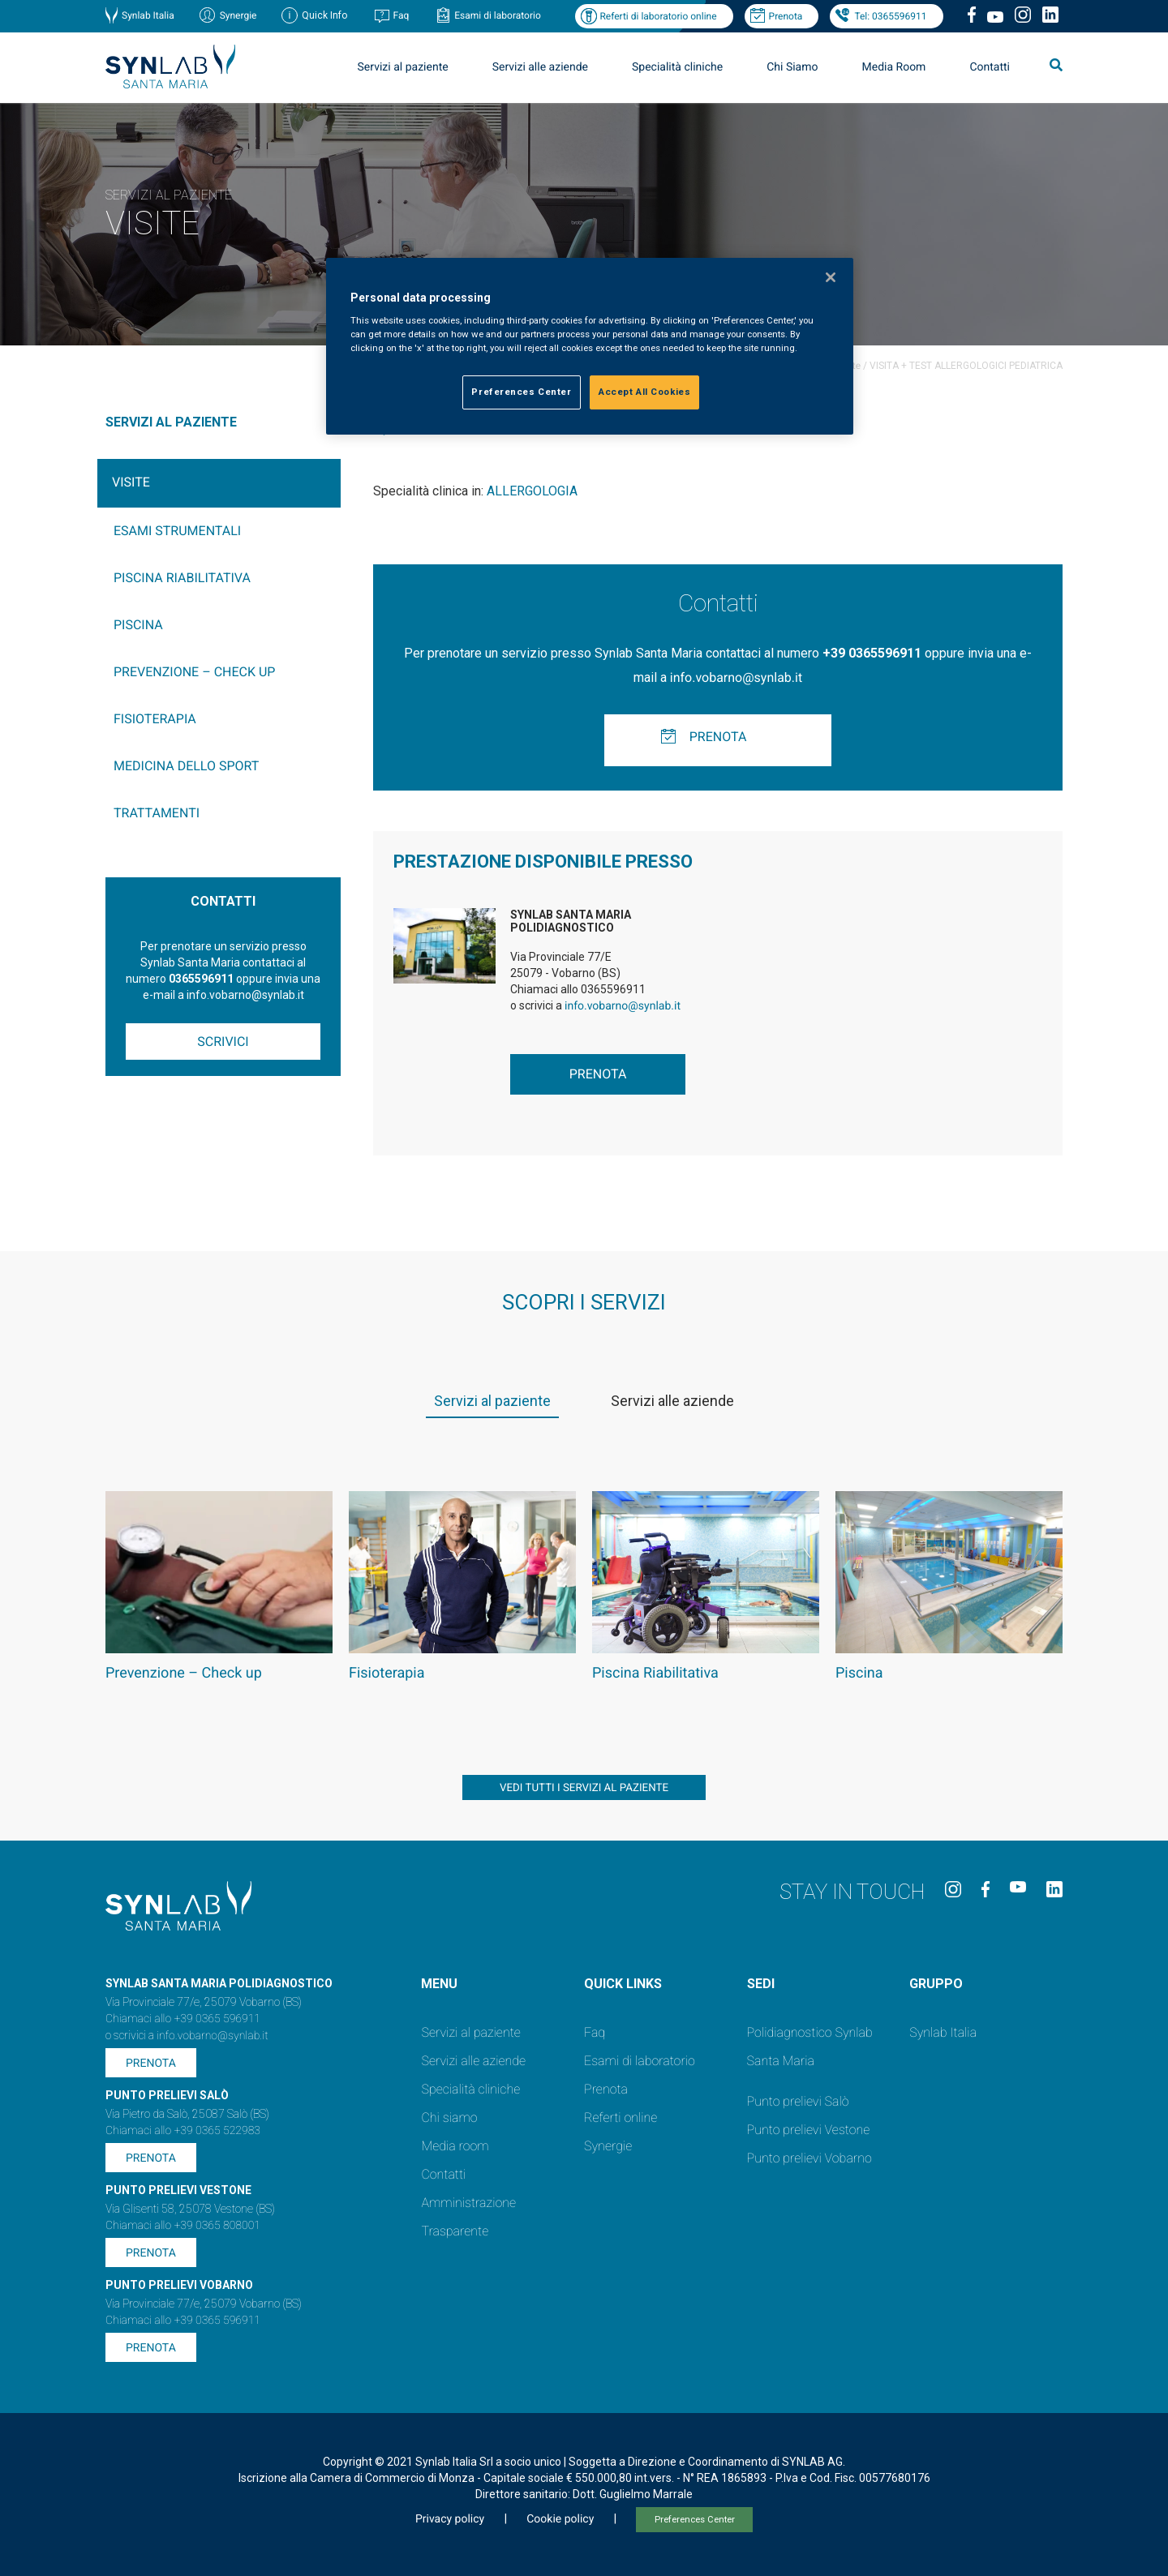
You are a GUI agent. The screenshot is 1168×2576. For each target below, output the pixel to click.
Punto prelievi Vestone (808, 2129)
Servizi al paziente (403, 67)
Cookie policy (560, 2519)
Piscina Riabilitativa (182, 577)
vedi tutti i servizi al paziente (584, 1788)
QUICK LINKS (623, 1983)
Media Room (893, 67)
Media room (454, 2146)
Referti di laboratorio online (657, 16)
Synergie (238, 15)
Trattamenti (157, 813)
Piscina (138, 624)
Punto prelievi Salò (798, 2101)
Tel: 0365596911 (890, 16)
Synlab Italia (148, 15)
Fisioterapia (155, 719)
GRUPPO (936, 1983)
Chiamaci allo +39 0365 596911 (182, 2018)
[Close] (830, 277)
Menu (439, 1983)
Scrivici (222, 1041)
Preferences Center (695, 2519)
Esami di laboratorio (497, 15)
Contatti (989, 67)
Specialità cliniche (677, 67)
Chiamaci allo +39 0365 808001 (182, 2225)
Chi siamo (449, 2117)
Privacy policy (449, 2519)
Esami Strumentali (177, 530)
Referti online (620, 2117)
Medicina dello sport (186, 766)
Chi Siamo (792, 67)
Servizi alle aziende (540, 67)
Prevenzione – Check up (194, 671)
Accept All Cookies (644, 391)
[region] (589, 346)
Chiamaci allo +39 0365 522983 (182, 2130)
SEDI (761, 1983)
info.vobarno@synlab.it (736, 677)
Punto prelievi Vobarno (809, 2158)
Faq (401, 15)
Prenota (786, 16)
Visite (131, 482)
